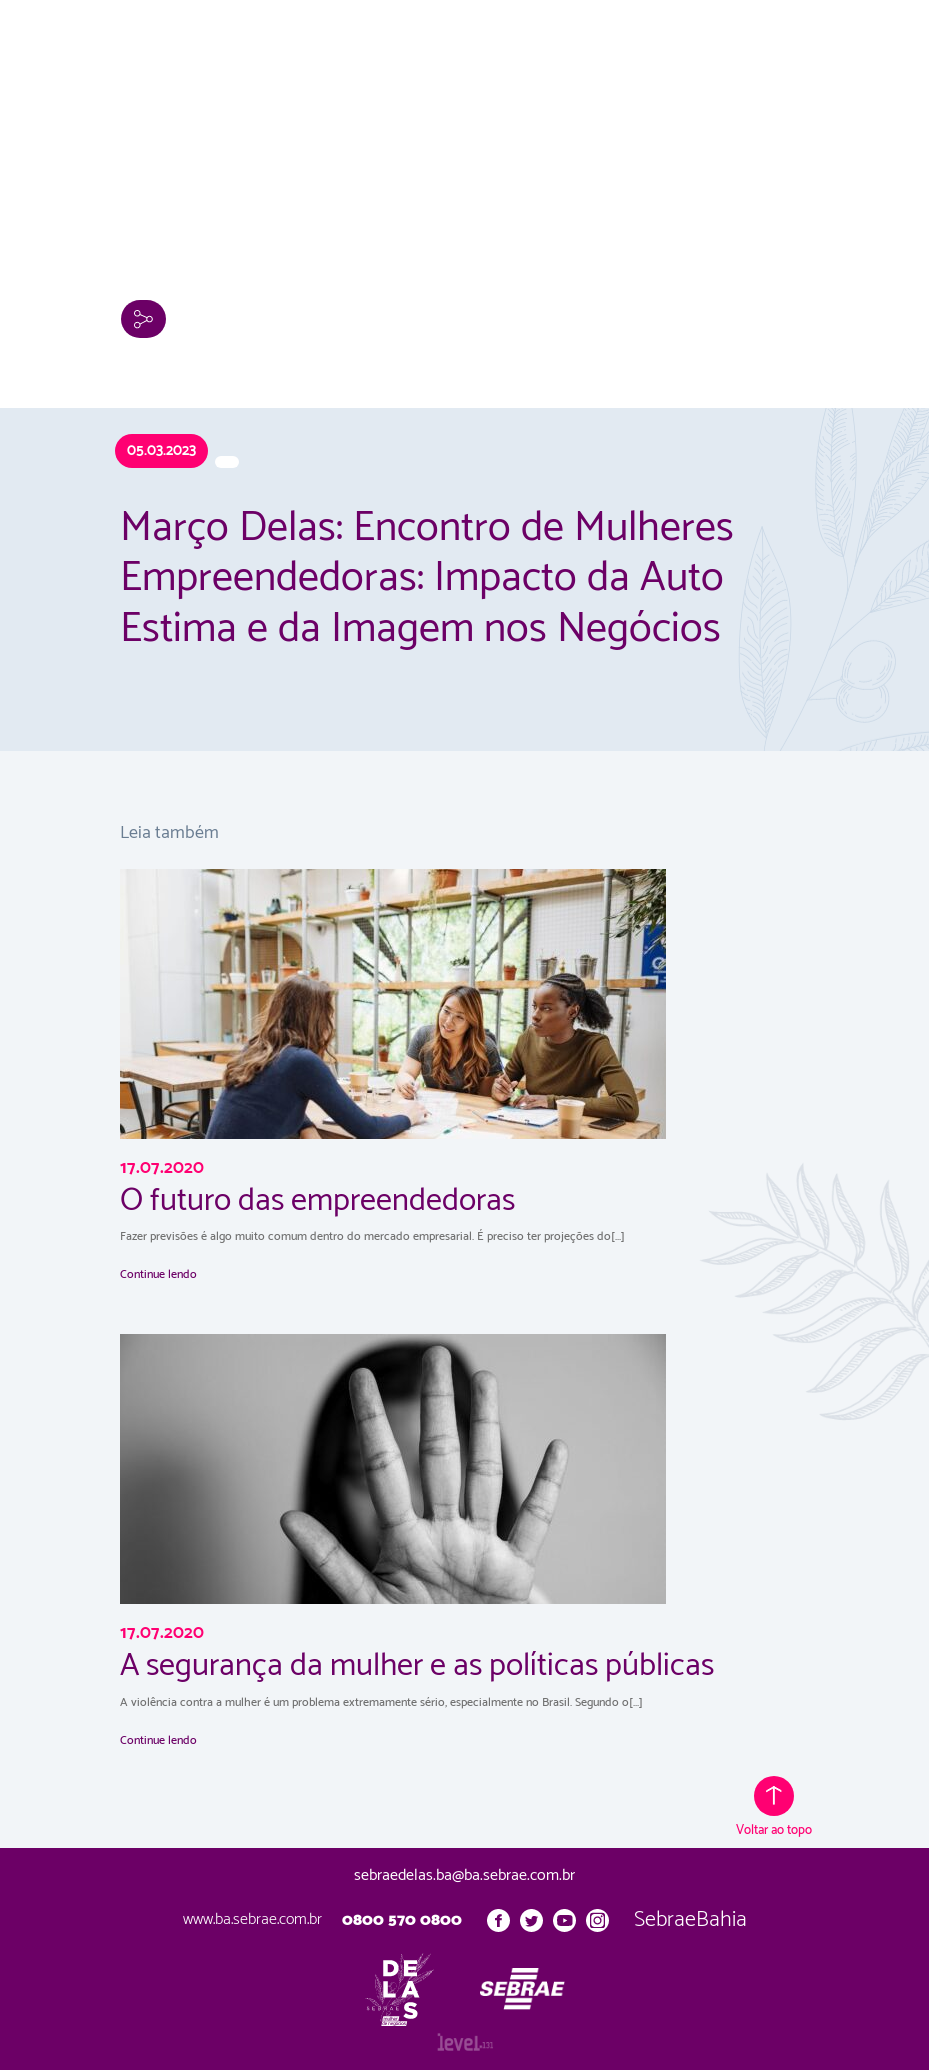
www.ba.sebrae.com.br (252, 1919)
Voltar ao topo (774, 1808)
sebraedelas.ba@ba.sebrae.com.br (464, 1876)
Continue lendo (158, 1274)
